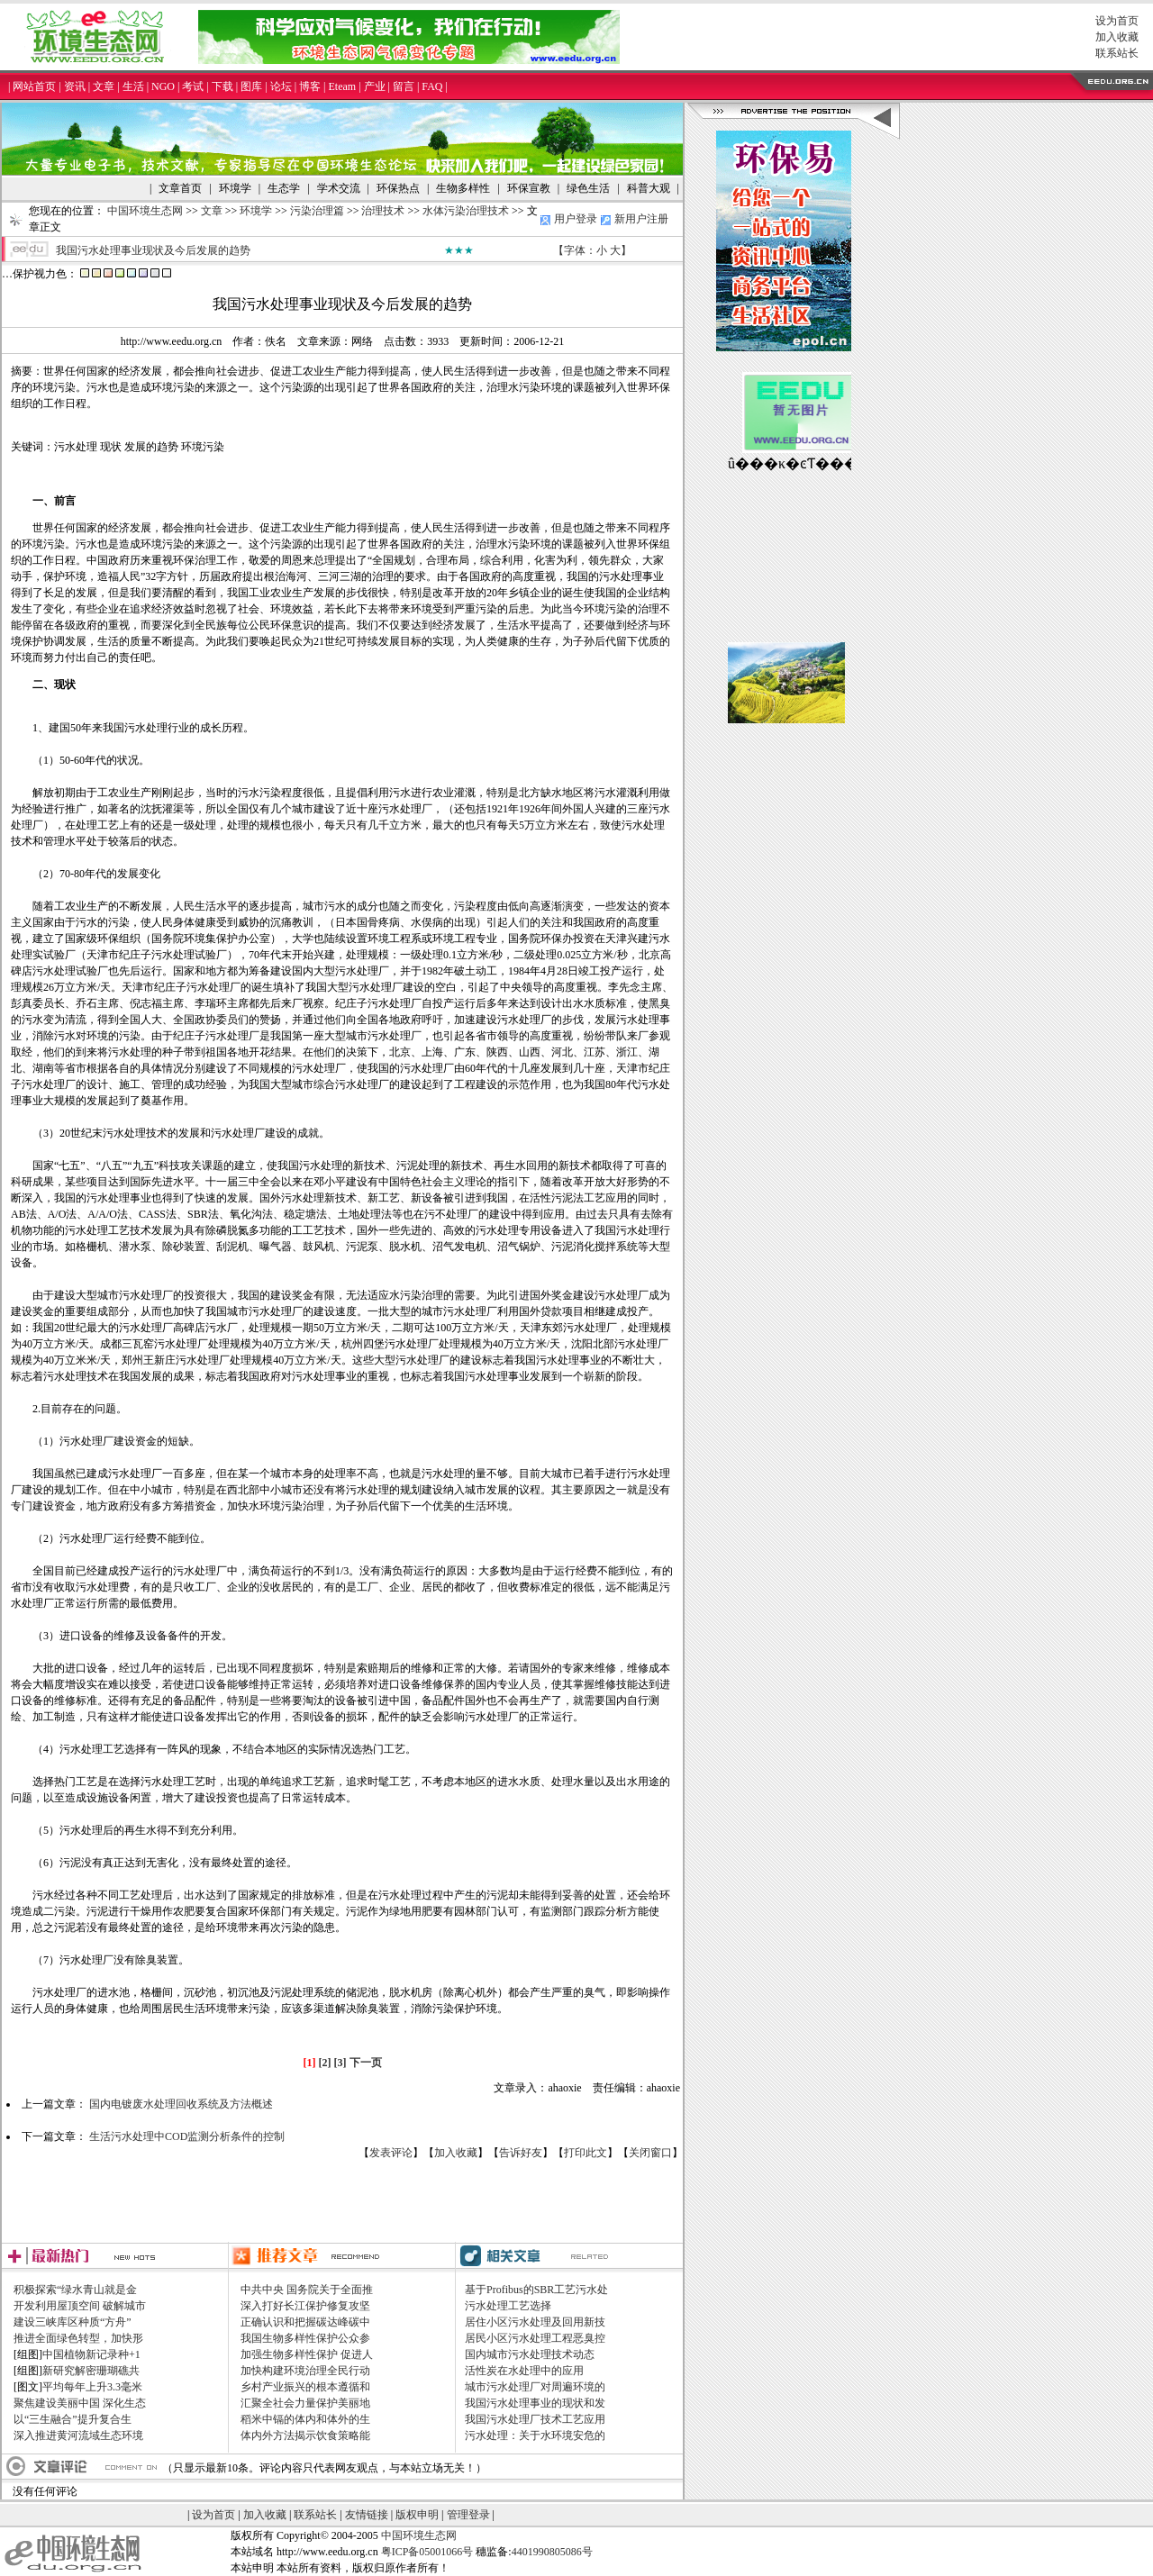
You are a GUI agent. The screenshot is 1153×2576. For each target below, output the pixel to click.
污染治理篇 (317, 210)
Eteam (342, 86)
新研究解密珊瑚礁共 (91, 2370)
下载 (222, 86)
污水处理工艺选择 (508, 2305)
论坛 (281, 86)
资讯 (75, 86)
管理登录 (468, 2514)
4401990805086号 (552, 2551)
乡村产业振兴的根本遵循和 (305, 2387)
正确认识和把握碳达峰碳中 (305, 2322)
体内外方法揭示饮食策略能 (305, 2435)
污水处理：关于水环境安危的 (535, 2435)
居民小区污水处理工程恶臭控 (535, 2338)
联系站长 (1117, 53)
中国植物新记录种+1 (91, 2354)
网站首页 (34, 86)
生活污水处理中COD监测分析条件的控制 (187, 2136)
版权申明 (417, 2514)
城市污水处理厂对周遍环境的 (535, 2387)
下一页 (366, 2062)
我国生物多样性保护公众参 (305, 2338)
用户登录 (575, 219)
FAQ (432, 86)
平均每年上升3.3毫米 (92, 2387)
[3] (340, 2062)
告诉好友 (520, 2152)
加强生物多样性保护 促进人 (307, 2354)
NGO (163, 86)
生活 (133, 86)
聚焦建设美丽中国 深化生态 (80, 2403)
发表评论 (391, 2152)
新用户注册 (641, 219)
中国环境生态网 (145, 210)
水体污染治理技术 (465, 210)
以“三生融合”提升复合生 (73, 2419)
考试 (193, 86)
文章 (103, 86)
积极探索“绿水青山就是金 (75, 2289)
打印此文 (585, 2152)
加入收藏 (1117, 37)
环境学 (256, 210)
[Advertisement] (342, 2201)
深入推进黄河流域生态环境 (78, 2435)
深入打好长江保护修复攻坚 (305, 2305)
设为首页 (1117, 20)
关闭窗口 (650, 2152)
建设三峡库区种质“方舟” (73, 2322)
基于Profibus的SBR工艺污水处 (536, 2289)
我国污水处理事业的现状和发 (535, 2403)
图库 (251, 86)
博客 (310, 86)
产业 (375, 86)
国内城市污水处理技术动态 (530, 2354)
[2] (325, 2062)
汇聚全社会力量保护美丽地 (305, 2403)
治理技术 (382, 210)
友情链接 (366, 2514)
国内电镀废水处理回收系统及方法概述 (181, 2104)
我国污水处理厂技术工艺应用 (535, 2419)
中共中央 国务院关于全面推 (307, 2289)
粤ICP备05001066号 (427, 2551)
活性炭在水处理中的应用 (524, 2370)
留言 (403, 86)
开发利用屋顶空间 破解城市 (80, 2305)
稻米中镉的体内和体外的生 (305, 2419)
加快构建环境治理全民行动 (305, 2370)
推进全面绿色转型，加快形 (78, 2338)
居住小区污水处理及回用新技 (535, 2322)
